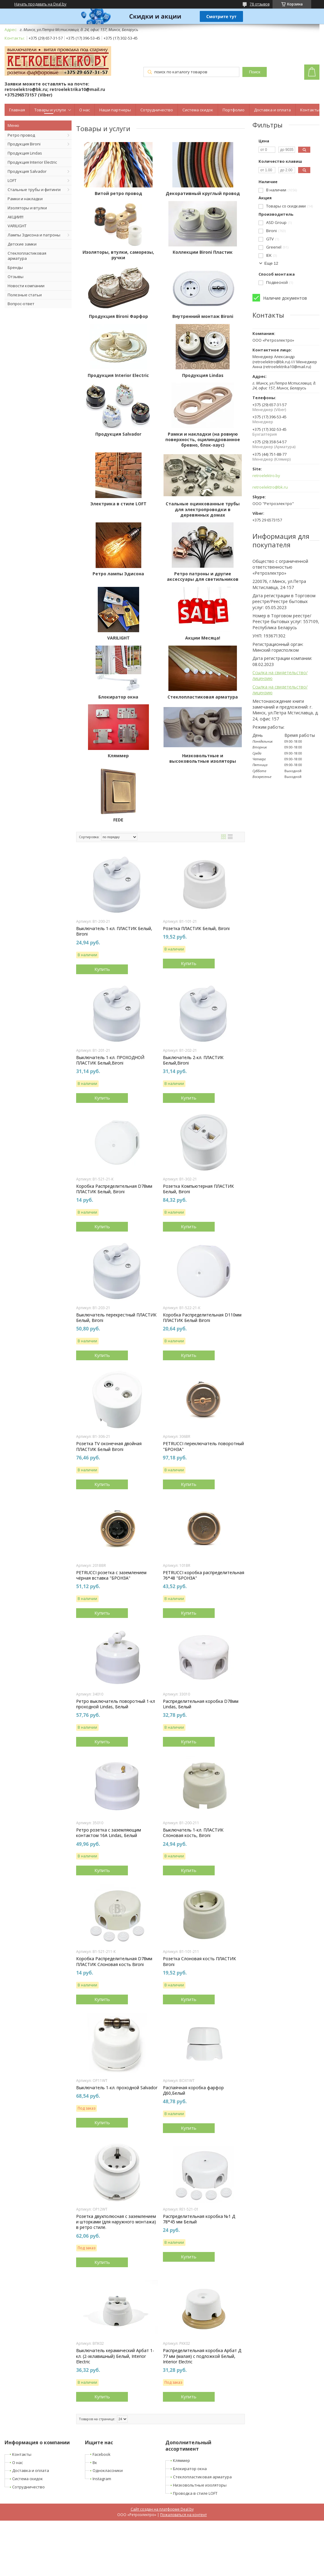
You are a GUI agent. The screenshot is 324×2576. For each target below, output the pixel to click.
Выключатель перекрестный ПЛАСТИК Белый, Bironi (116, 1317)
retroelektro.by (266, 475)
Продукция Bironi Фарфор (118, 316)
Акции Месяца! (202, 638)
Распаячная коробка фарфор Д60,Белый (193, 2090)
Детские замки (22, 244)
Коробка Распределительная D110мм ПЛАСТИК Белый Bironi (202, 1317)
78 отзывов (259, 4)
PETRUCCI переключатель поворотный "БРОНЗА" (203, 1446)
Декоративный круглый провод (203, 193)
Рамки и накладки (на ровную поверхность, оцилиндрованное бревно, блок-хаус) (202, 439)
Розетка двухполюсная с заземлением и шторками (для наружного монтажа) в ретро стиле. (116, 2222)
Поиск (254, 72)
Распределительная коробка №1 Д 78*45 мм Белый (199, 2219)
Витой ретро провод (118, 193)
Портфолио (234, 110)
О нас (84, 110)
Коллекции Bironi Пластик (203, 252)
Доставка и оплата (272, 110)
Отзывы (15, 276)
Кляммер (118, 755)
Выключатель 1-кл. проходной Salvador (116, 2087)
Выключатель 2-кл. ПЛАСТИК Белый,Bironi (193, 1060)
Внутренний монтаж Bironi (202, 316)
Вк (95, 2462)
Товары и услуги (50, 110)
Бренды (15, 267)
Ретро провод (21, 135)
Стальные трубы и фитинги (34, 189)
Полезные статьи (25, 295)
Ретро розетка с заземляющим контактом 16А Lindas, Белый (108, 1832)
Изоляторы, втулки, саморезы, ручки (118, 254)
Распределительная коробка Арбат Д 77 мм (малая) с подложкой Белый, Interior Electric (202, 2356)
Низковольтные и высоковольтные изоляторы (202, 758)
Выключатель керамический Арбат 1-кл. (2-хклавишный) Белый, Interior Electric (115, 2356)
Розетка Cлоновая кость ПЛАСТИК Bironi (199, 1961)
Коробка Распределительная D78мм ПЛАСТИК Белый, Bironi (114, 1188)
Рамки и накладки (25, 198)
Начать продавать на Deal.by (40, 4)
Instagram (102, 2478)
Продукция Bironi (24, 144)
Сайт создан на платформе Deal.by (162, 2509)
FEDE (118, 820)
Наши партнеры (115, 110)
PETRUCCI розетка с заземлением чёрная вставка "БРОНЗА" (111, 1575)
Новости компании (26, 285)
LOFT (12, 180)
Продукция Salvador (27, 171)
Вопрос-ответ (21, 303)
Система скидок (197, 110)
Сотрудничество (156, 110)
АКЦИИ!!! (15, 217)
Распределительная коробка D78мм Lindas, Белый (200, 1704)
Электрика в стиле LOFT (118, 504)
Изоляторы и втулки (27, 208)
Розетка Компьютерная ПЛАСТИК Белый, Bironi (198, 1188)
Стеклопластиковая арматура (27, 255)
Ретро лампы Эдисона (118, 574)
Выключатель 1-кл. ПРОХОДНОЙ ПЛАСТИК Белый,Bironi (110, 1060)
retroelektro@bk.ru (270, 487)
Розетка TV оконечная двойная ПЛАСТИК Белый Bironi (109, 1446)
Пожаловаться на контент (183, 2514)
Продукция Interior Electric (32, 162)
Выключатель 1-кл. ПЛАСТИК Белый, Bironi (114, 931)
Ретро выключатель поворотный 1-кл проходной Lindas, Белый (115, 1704)
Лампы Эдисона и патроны (34, 235)
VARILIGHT (17, 225)
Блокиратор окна (118, 697)
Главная (17, 110)
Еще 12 (271, 263)
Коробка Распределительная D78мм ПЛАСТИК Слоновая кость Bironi (114, 1961)
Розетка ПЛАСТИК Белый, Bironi (196, 928)
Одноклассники (108, 2470)
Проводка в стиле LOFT (195, 2493)
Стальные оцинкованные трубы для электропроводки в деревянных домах (203, 509)
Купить (102, 969)
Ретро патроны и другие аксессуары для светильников (202, 576)
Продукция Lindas (25, 153)
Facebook (102, 2454)
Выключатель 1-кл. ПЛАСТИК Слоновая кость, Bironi (193, 1832)
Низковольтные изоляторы (200, 2485)
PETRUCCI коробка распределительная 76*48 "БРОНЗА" (203, 1575)
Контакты (309, 110)
